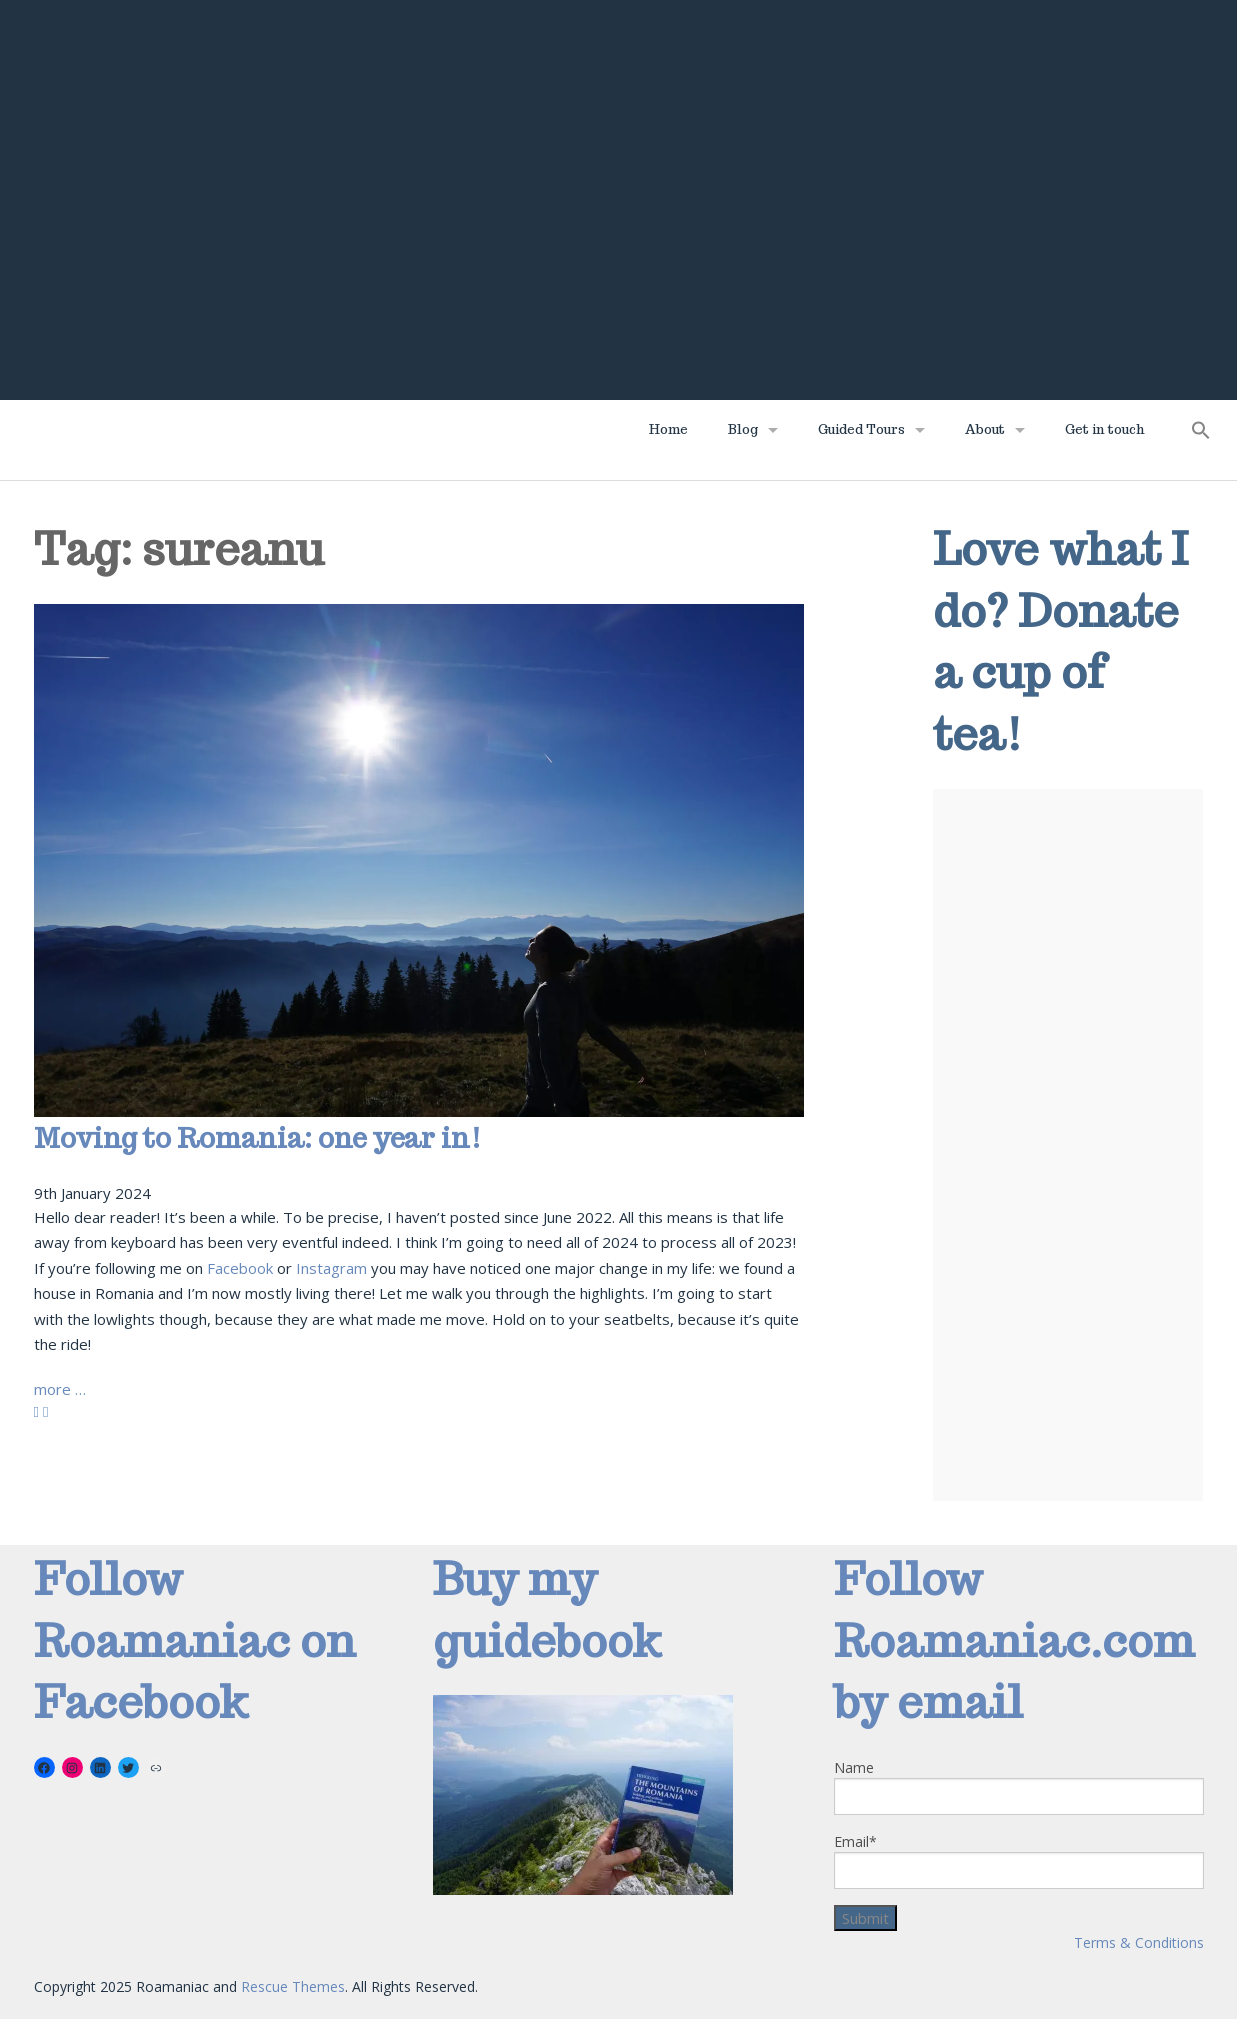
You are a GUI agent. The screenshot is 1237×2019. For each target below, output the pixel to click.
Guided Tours (861, 429)
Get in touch (1105, 429)
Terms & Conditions (1139, 1942)
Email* (1019, 1860)
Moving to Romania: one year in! (258, 1138)
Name (1019, 1786)
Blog (743, 429)
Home (668, 429)
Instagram (331, 1268)
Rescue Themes (293, 1986)
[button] (1201, 436)
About (985, 429)
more (60, 1389)
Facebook (240, 1268)
